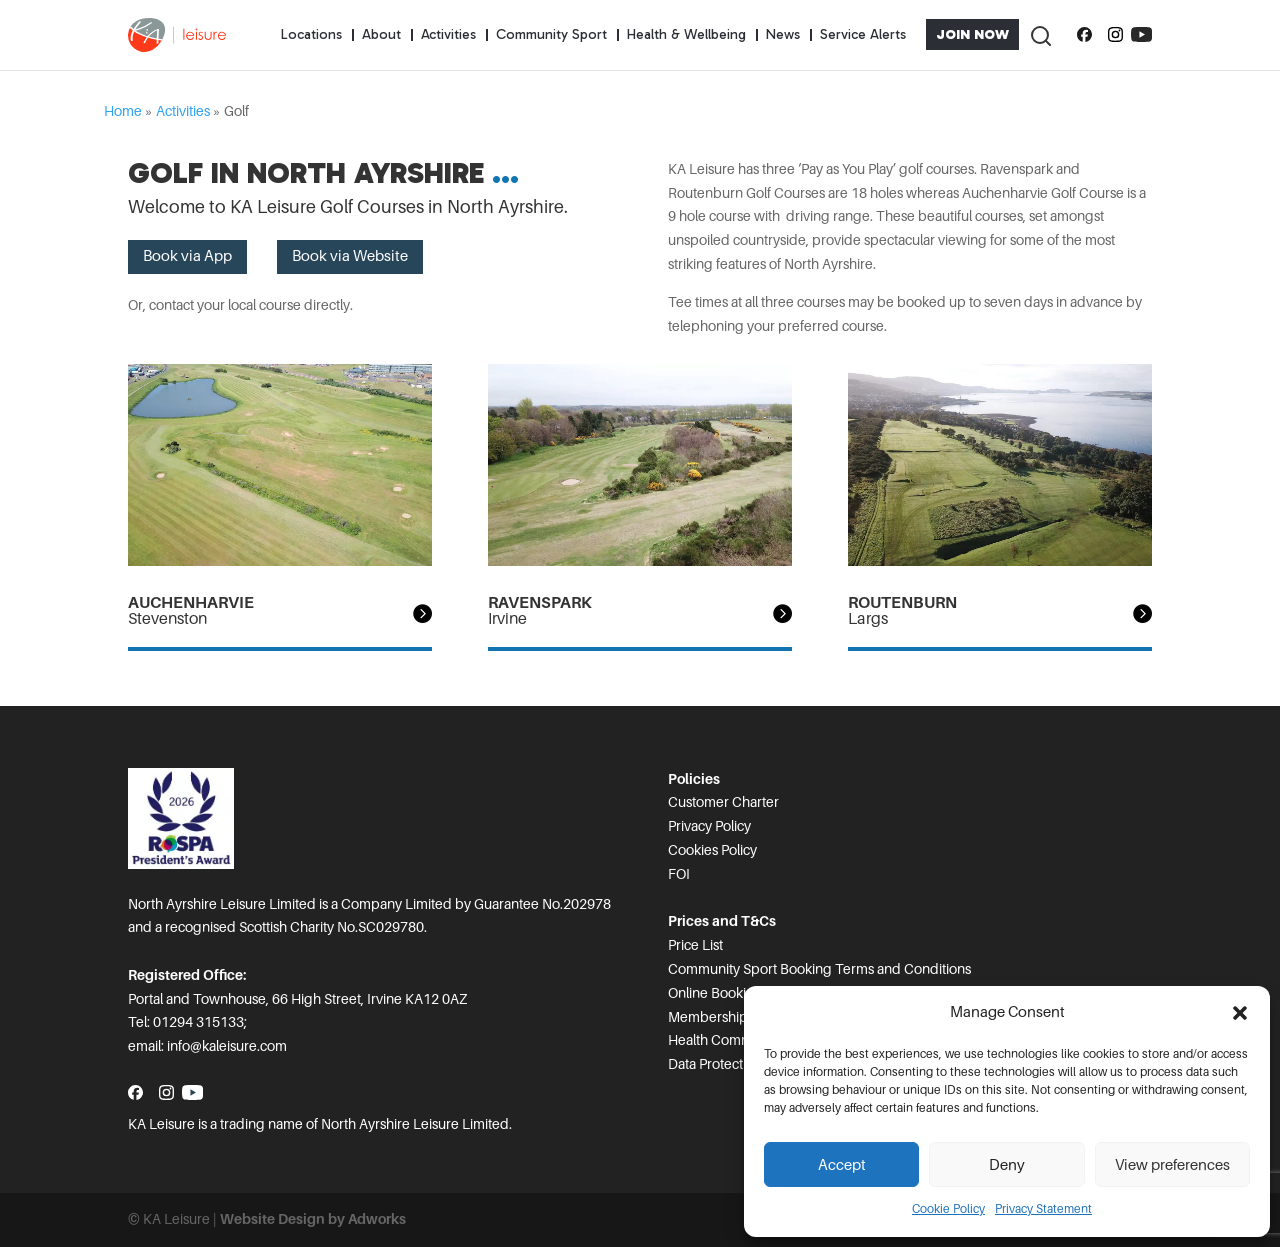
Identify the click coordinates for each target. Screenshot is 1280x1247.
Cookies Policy (712, 850)
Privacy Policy (709, 826)
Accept (842, 1165)
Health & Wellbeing (686, 34)
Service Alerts (863, 34)
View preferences (1172, 1165)
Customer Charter (723, 802)
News (783, 34)
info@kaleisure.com (227, 1046)
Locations (311, 34)
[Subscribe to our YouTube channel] (1141, 35)
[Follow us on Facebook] (1084, 35)
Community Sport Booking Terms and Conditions (819, 969)
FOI (679, 874)
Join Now (972, 34)
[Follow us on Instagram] (1115, 35)
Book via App (187, 256)
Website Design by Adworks (313, 1219)
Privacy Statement (1043, 1209)
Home (123, 111)
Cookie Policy (948, 1209)
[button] (1240, 1013)
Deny (1007, 1165)
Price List (695, 945)
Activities (448, 34)
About (381, 34)
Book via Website (350, 256)
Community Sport (551, 34)
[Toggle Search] (1040, 34)
